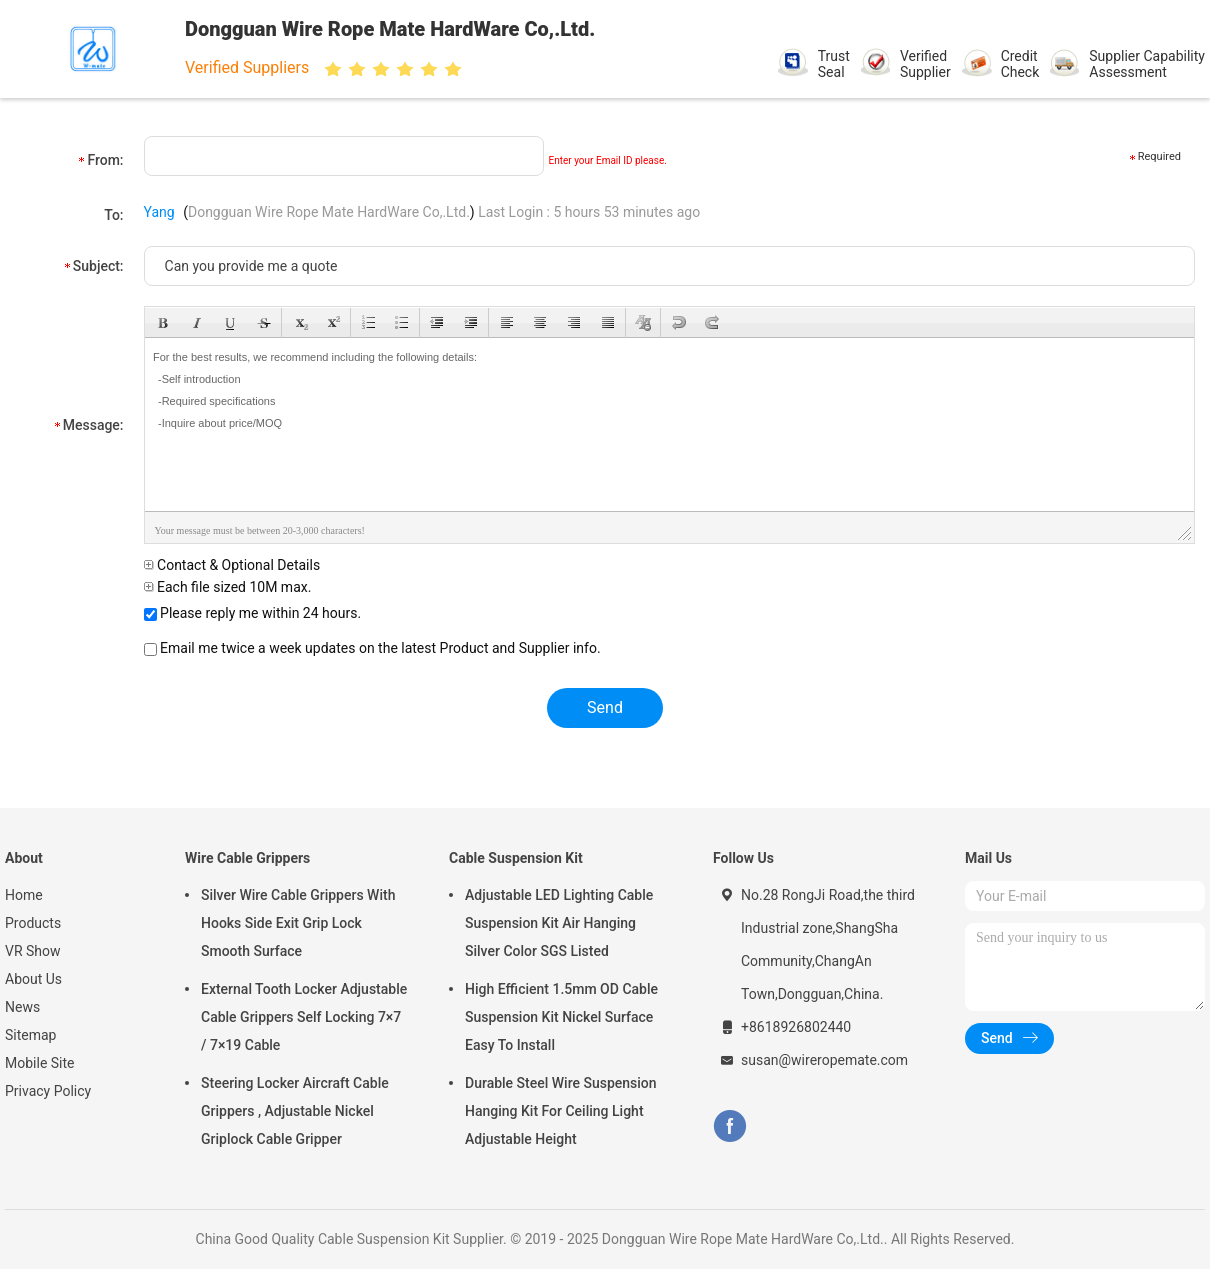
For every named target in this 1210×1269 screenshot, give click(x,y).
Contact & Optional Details (232, 565)
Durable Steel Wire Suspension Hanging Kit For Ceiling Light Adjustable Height (561, 1111)
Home (24, 895)
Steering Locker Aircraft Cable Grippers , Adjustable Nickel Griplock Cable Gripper (295, 1111)
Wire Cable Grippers (247, 858)
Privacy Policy (48, 1091)
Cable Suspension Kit (516, 858)
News (22, 1007)
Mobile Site (40, 1063)
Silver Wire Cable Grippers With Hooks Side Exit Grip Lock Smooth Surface (298, 923)
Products (33, 923)
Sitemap (30, 1035)
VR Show (33, 951)
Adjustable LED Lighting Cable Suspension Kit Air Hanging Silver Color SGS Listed (559, 923)
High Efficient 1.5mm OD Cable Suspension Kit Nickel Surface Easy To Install (561, 1017)
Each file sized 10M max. (228, 587)
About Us (33, 979)
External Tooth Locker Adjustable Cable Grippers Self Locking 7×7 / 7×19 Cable (304, 1017)
